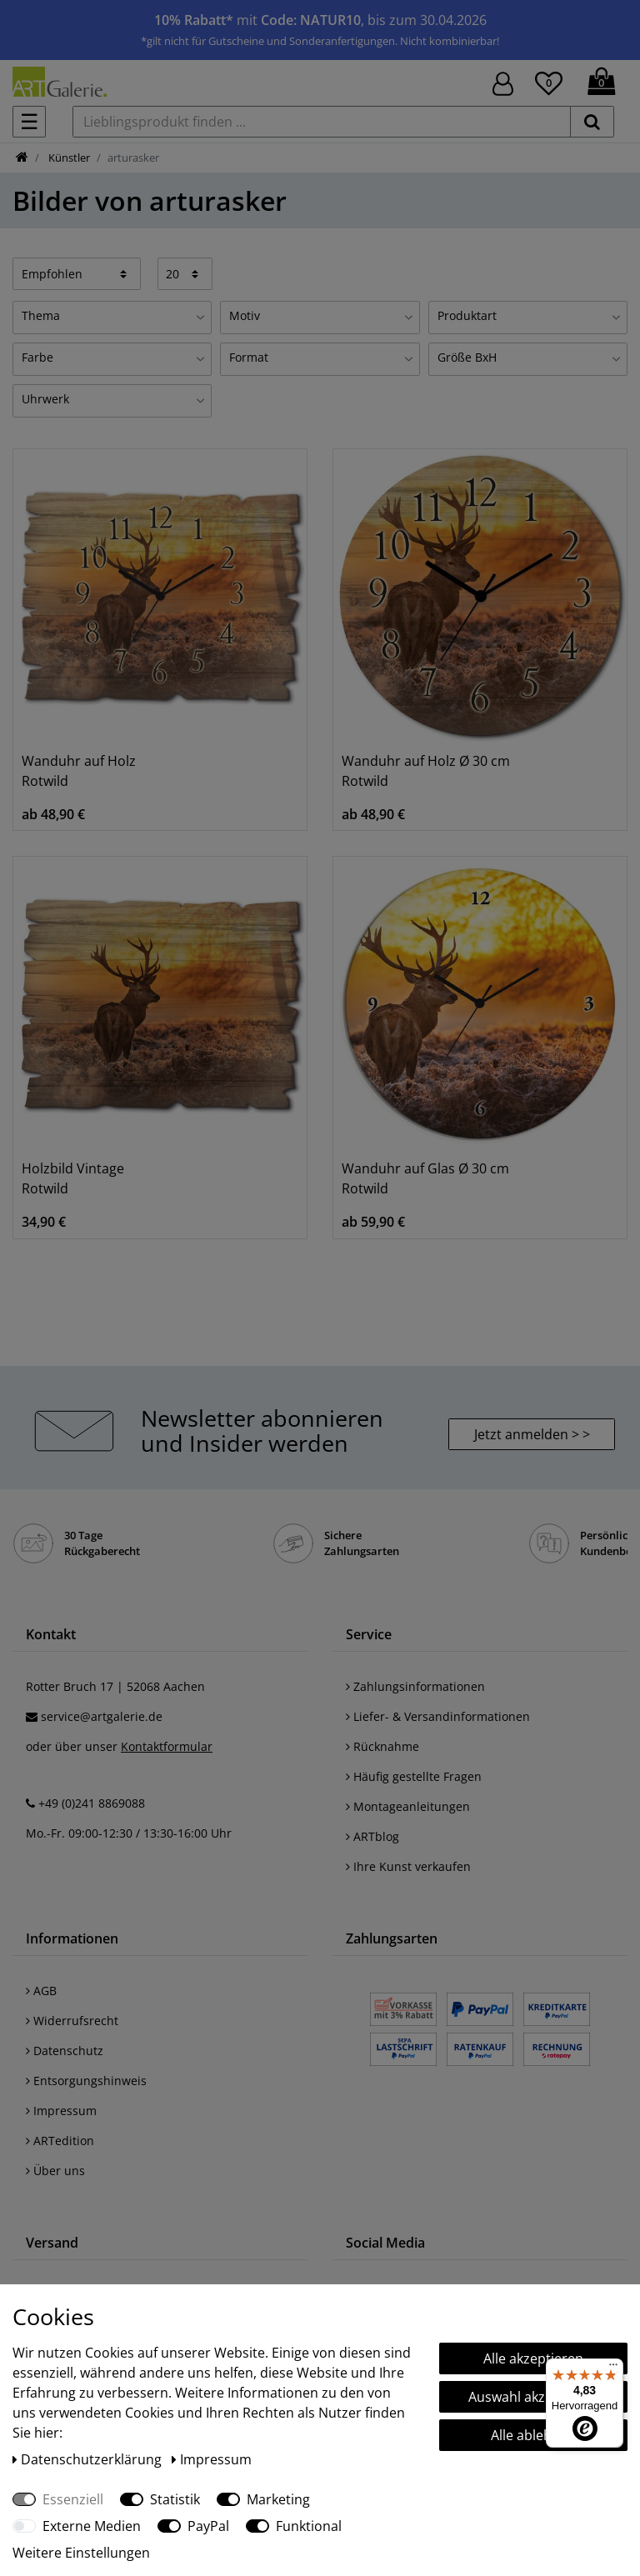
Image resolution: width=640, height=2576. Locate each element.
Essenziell (72, 2499)
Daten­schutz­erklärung (88, 2459)
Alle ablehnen (533, 2435)
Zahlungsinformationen (415, 1686)
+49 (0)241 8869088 (91, 1803)
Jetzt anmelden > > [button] (532, 1434)
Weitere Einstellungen (81, 2552)
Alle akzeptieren (533, 2358)
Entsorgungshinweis (86, 2080)
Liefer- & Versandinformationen (438, 1716)
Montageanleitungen (408, 1806)
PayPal (208, 2526)
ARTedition (60, 2140)
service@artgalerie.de (101, 1716)
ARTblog (372, 1836)
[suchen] (592, 122)
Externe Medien (91, 2526)
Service (369, 1634)
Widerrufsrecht (72, 2020)
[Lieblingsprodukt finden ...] (321, 122)
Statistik (175, 2499)
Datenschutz (64, 2050)
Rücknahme (382, 1746)
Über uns (55, 2170)
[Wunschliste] (548, 80)
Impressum (61, 2110)
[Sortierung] (76, 273)
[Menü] (613, 2368)
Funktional (309, 2526)
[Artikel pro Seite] (185, 273)
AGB (41, 1990)
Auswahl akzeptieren (533, 2397)
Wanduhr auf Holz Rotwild (79, 771)
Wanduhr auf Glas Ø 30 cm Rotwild (425, 1178)
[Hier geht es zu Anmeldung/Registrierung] (502, 82)
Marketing (278, 2499)
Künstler (68, 157)
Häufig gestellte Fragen (414, 1776)
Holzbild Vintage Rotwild (73, 1178)
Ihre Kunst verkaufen (408, 1866)
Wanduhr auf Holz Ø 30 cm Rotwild (426, 771)
